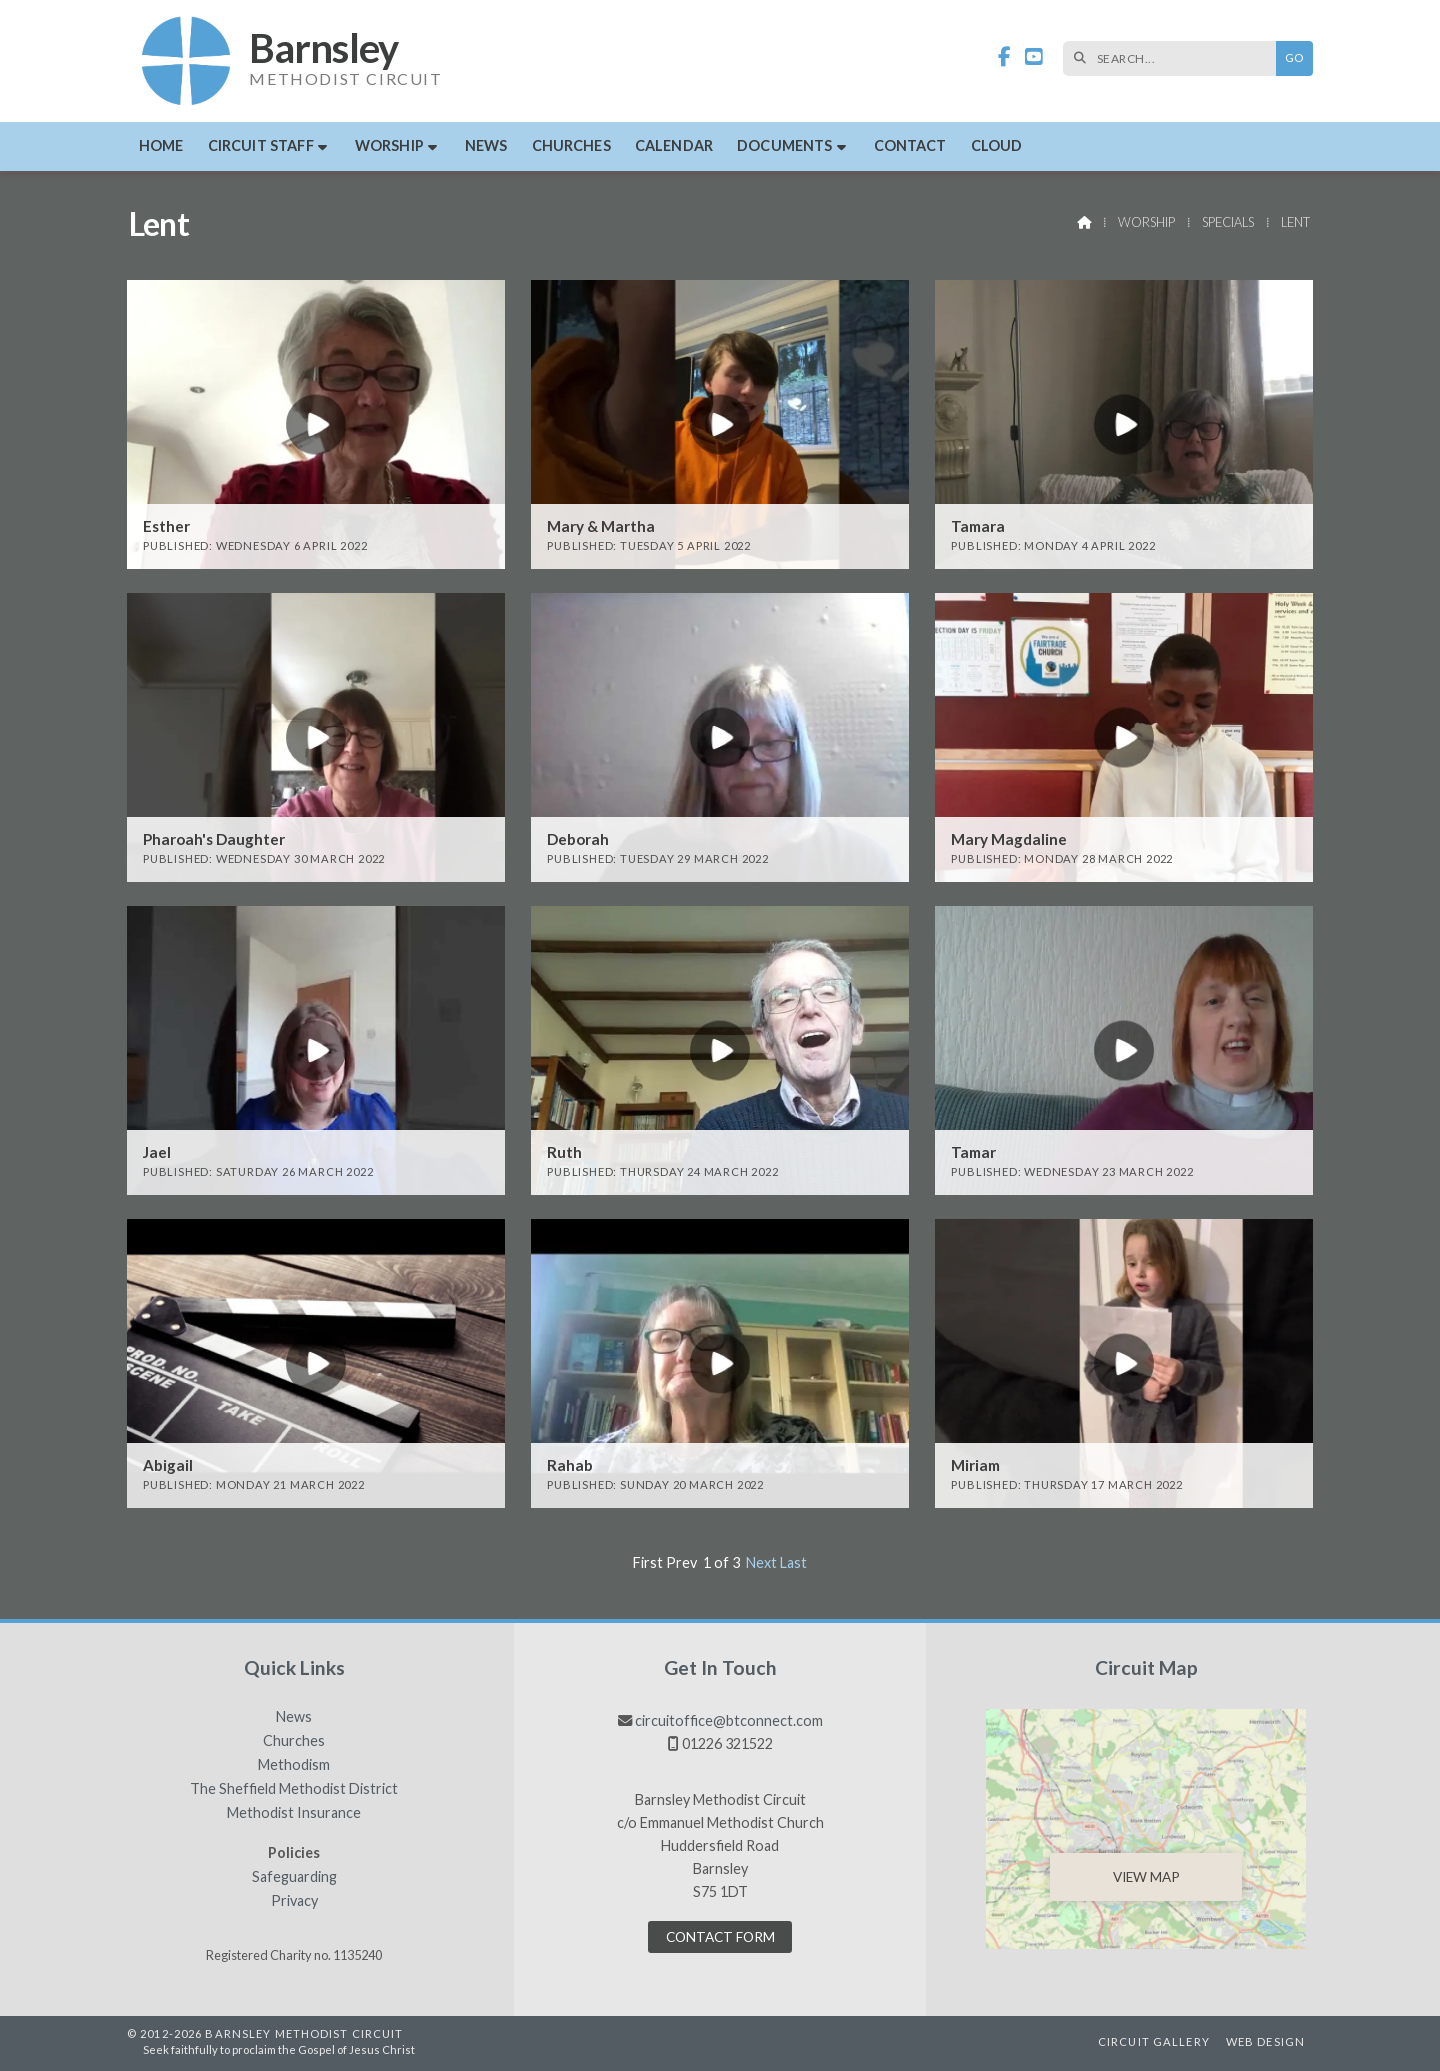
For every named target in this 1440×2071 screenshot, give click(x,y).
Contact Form (720, 1937)
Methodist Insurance (294, 1813)
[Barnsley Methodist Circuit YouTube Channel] (1034, 57)
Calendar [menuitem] (674, 145)
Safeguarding (294, 1877)
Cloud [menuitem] (997, 145)
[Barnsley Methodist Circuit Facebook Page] (1004, 57)
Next (761, 1562)
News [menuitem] (486, 145)
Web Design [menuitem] (1265, 2041)
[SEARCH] (1174, 58)
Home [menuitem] (161, 145)
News (294, 1717)
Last (793, 1562)
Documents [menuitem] (784, 145)
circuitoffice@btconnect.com (729, 1720)
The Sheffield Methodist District (294, 1789)
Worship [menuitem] (389, 145)
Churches (294, 1741)
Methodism (294, 1765)
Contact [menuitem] (910, 145)
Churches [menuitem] (571, 145)
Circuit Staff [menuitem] (261, 145)
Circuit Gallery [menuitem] (1154, 2041)
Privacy (294, 1901)
